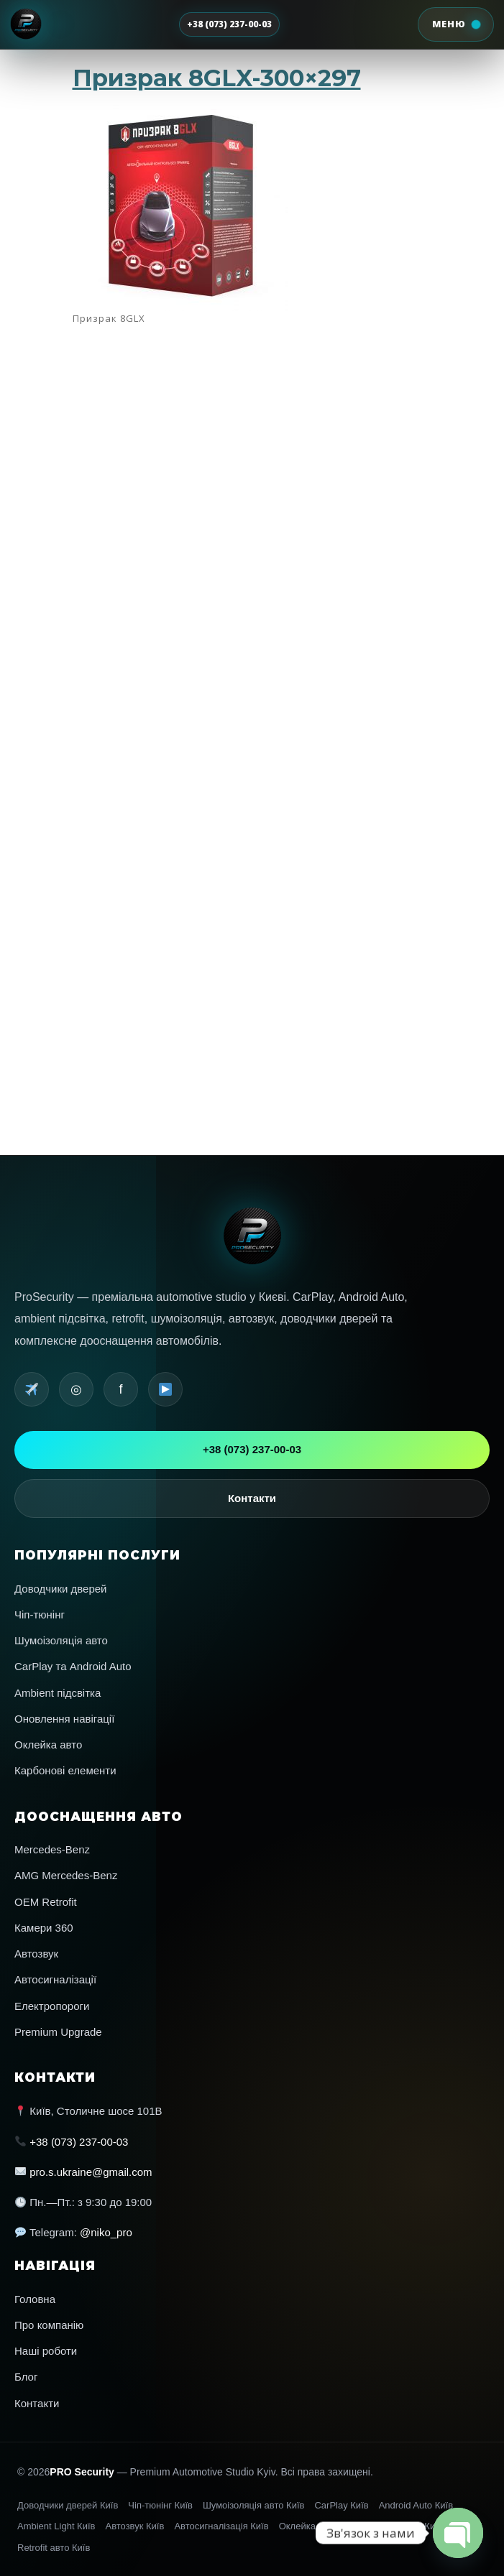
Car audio (229, 821)
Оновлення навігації (64, 1719)
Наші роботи (45, 2351)
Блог (25, 2377)
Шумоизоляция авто (235, 859)
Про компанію (48, 2325)
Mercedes (229, 835)
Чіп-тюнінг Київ (160, 2505)
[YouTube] (165, 1389)
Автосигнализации (234, 849)
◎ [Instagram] (76, 1389)
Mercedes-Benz (52, 1849)
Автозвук (36, 1953)
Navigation (229, 840)
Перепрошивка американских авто (243, 854)
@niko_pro (106, 2232)
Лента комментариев (235, 889)
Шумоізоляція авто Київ (254, 2505)
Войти (227, 880)
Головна (34, 2299)
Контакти (252, 1498)
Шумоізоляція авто (61, 1640)
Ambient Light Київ (56, 2526)
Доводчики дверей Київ (67, 2505)
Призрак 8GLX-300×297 (217, 78)
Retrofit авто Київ (53, 2547)
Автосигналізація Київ (221, 2526)
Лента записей (232, 885)
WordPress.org (231, 893)
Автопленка (230, 844)
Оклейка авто (48, 1744)
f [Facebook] (120, 1389)
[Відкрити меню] (455, 24)
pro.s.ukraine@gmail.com (90, 2172)
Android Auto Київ (416, 2505)
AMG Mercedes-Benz (65, 1875)
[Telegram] (31, 1389)
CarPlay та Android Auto (73, 1666)
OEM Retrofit (45, 1902)
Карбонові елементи (65, 1770)
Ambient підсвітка (57, 1693)
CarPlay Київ (341, 2505)
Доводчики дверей (60, 1589)
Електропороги (51, 2006)
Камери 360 (43, 1928)
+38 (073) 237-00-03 (229, 24)
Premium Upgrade (58, 2032)
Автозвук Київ (134, 2526)
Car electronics (231, 826)
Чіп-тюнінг (39, 1614)
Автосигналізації (55, 1979)
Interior (228, 831)
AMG (226, 817)
